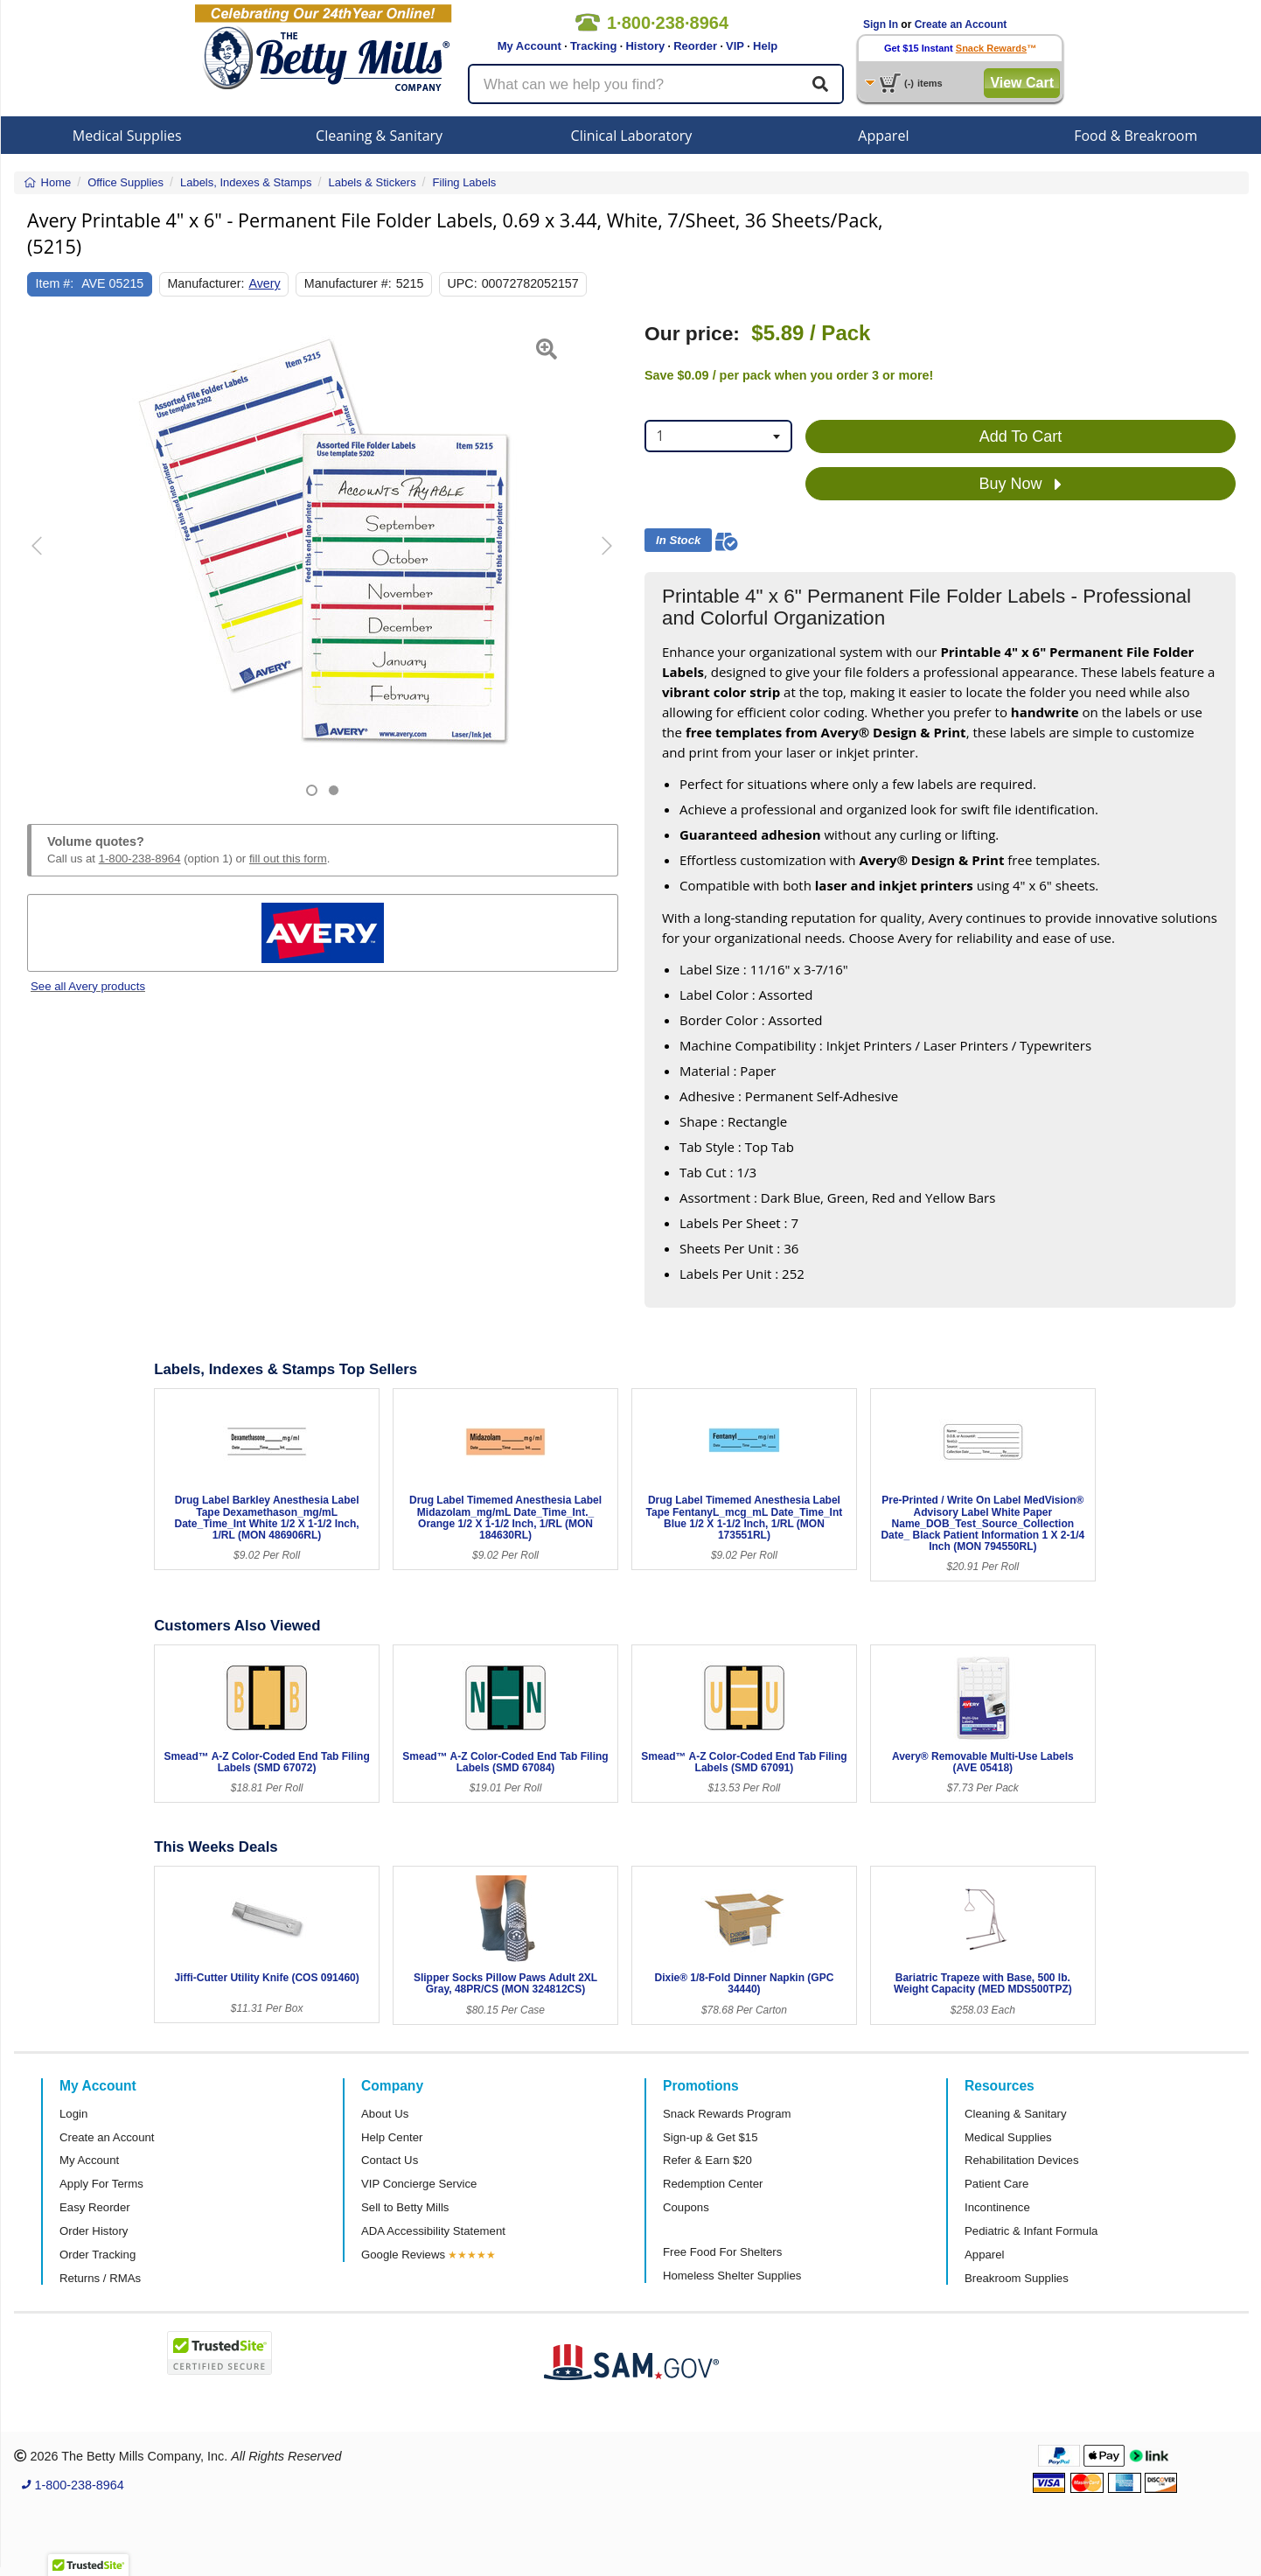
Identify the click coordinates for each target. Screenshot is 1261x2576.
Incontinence (997, 2207)
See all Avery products (88, 986)
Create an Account (961, 24)
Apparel (883, 135)
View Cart (1022, 82)
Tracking (593, 45)
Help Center (391, 2137)
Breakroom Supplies (1017, 2278)
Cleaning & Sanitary (379, 135)
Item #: (55, 283)
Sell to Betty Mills (405, 2207)
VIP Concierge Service (419, 2183)
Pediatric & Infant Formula (1031, 2230)
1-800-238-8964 (140, 858)
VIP (735, 45)
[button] (47, 559)
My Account (529, 45)
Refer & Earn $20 (707, 2160)
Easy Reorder (94, 2207)
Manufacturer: (205, 283)
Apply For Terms (101, 2183)
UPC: (462, 283)
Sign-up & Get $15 (710, 2137)
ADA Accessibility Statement (433, 2230)
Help (765, 45)
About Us (384, 2113)
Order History (93, 2230)
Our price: (692, 334)
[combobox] (718, 436)
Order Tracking (97, 2254)
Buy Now (1020, 484)
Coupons (686, 2207)
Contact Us (389, 2160)
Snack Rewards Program (727, 2113)
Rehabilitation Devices (1021, 2160)
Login (73, 2113)
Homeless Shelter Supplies (732, 2275)
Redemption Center (713, 2183)
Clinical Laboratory (632, 135)
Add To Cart (1020, 436)
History (645, 45)
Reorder (695, 45)
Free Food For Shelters (722, 2251)
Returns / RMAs (100, 2278)
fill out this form (288, 858)
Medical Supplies (127, 135)
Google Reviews (403, 2254)
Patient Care (996, 2183)
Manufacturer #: (348, 283)
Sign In (880, 24)
